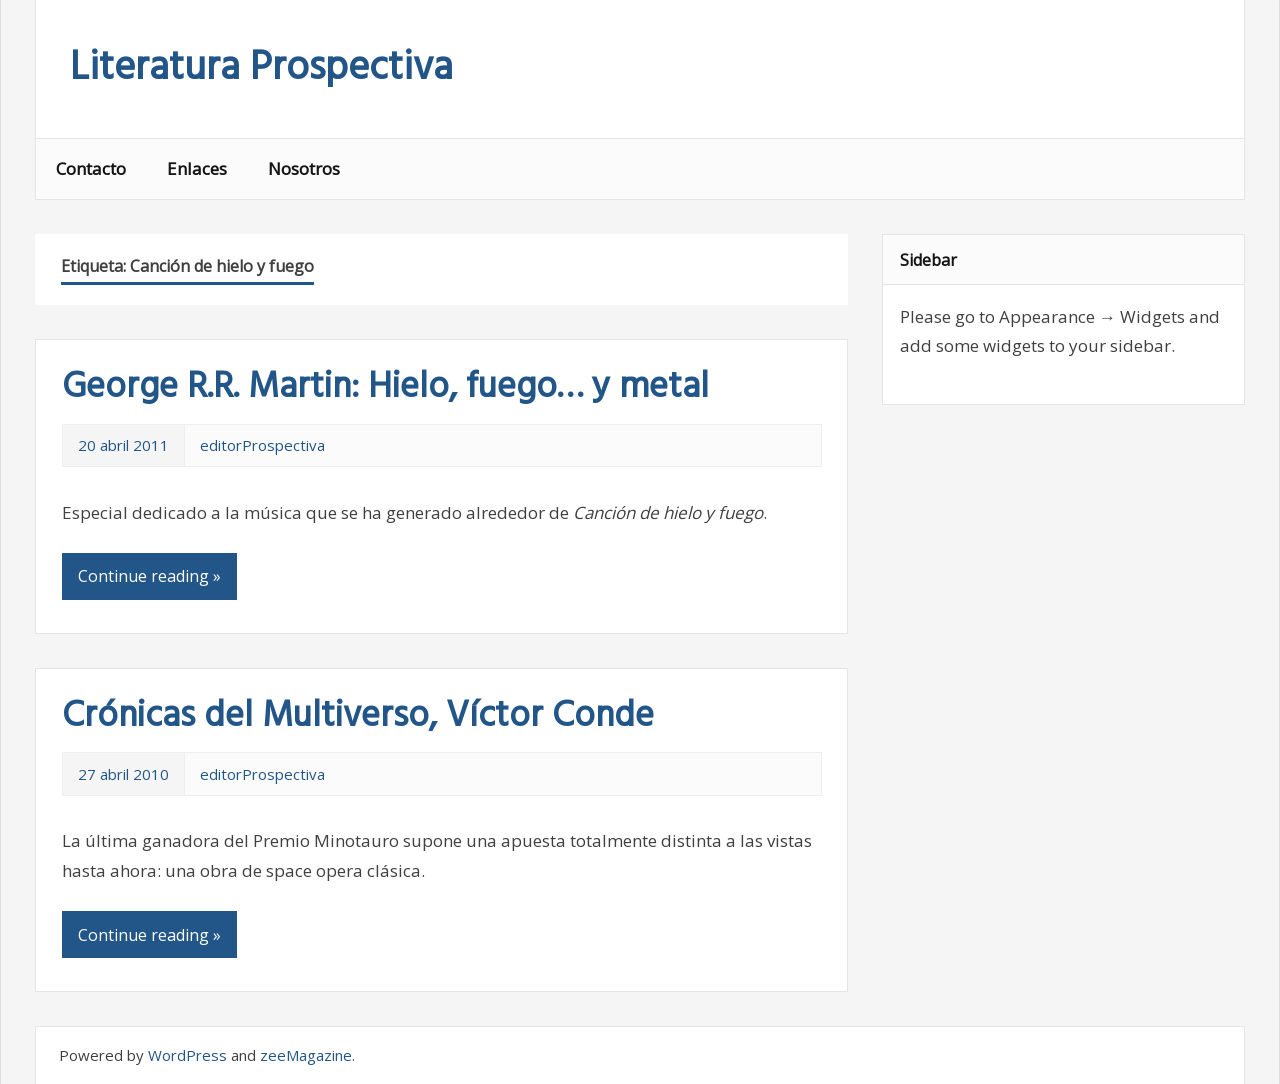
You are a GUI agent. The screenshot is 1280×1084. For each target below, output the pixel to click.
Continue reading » (149, 576)
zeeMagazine (306, 1055)
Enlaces (197, 168)
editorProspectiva (262, 445)
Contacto (91, 168)
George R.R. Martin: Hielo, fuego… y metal (385, 388)
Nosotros (304, 168)
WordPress (187, 1055)
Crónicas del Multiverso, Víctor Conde (358, 717)
